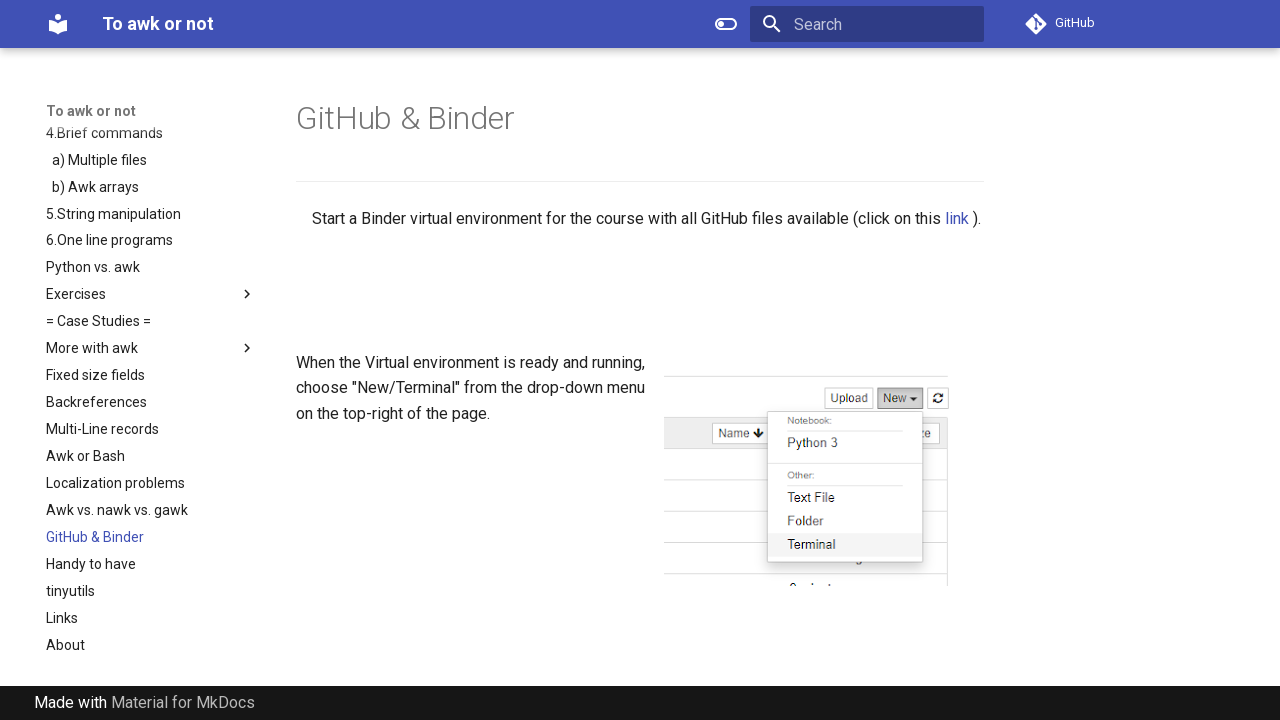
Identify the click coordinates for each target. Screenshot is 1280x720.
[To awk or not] (58, 24)
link (957, 218)
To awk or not (91, 111)
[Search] (867, 24)
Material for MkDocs (183, 702)
